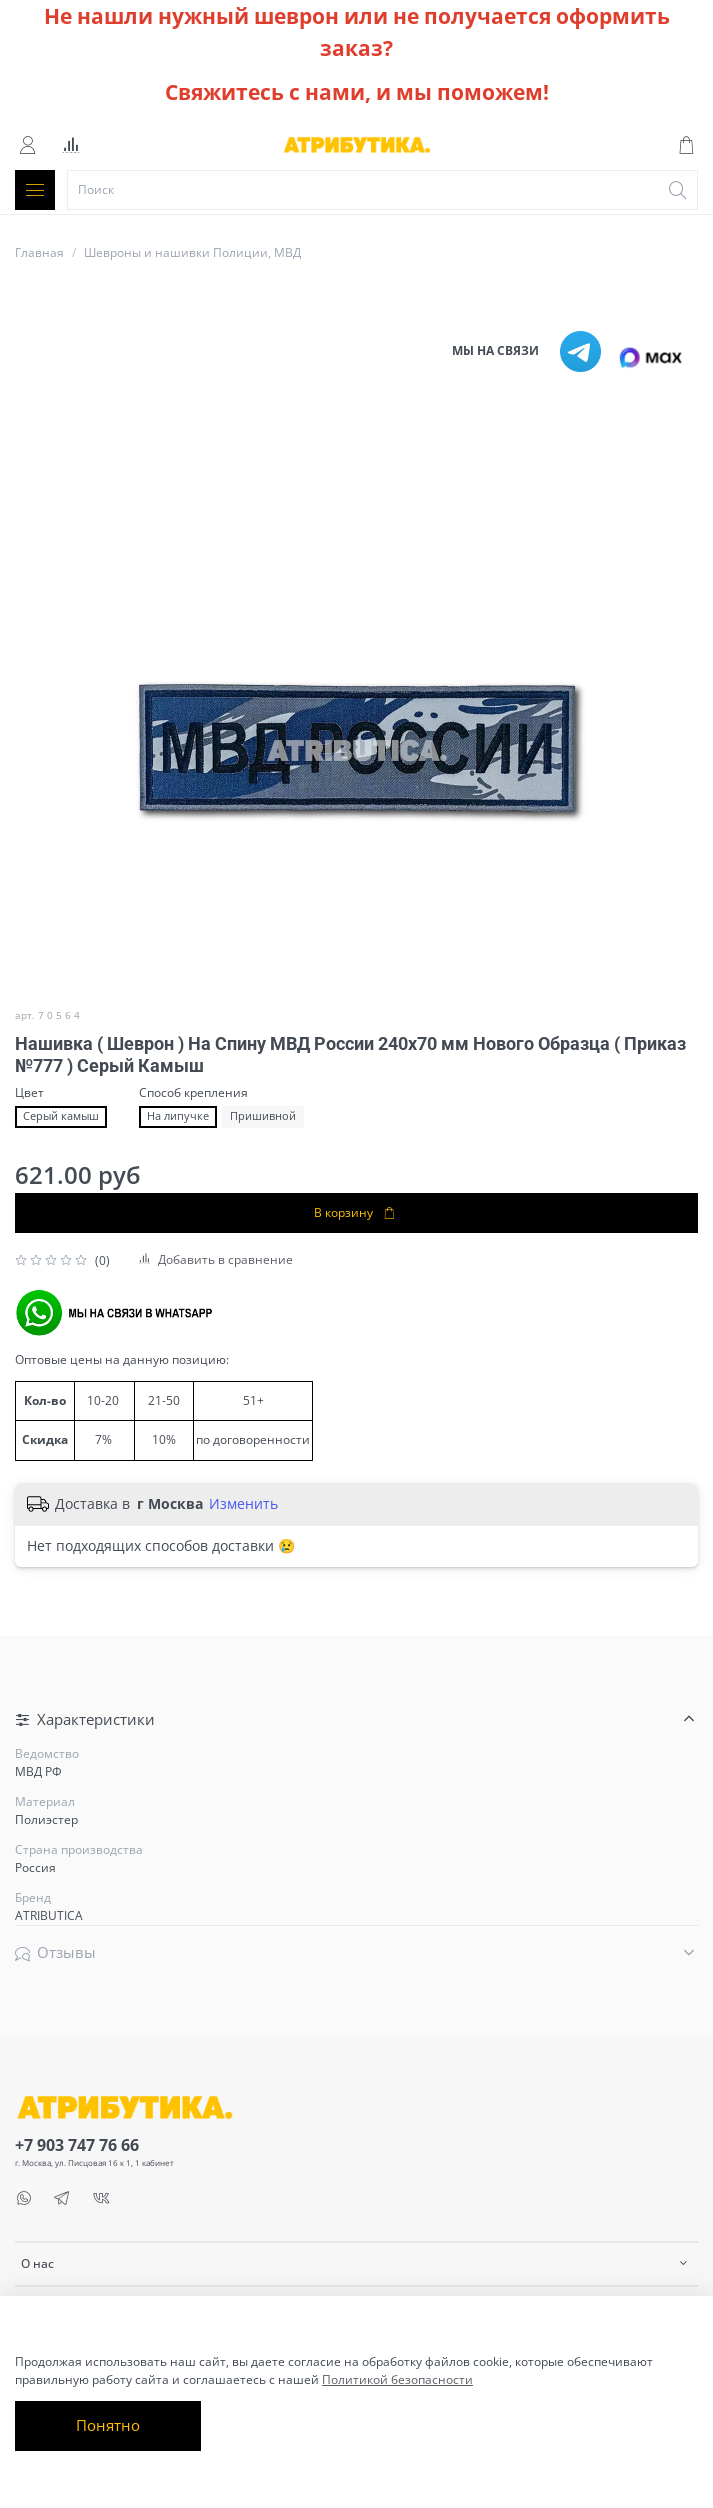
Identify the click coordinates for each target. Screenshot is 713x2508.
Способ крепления (193, 1093)
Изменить (243, 1504)
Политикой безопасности (397, 2379)
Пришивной (263, 1116)
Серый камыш (61, 1116)
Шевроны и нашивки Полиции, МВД (192, 252)
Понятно (108, 2425)
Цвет (29, 1093)
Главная (39, 252)
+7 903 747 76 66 (77, 2145)
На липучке (178, 1116)
